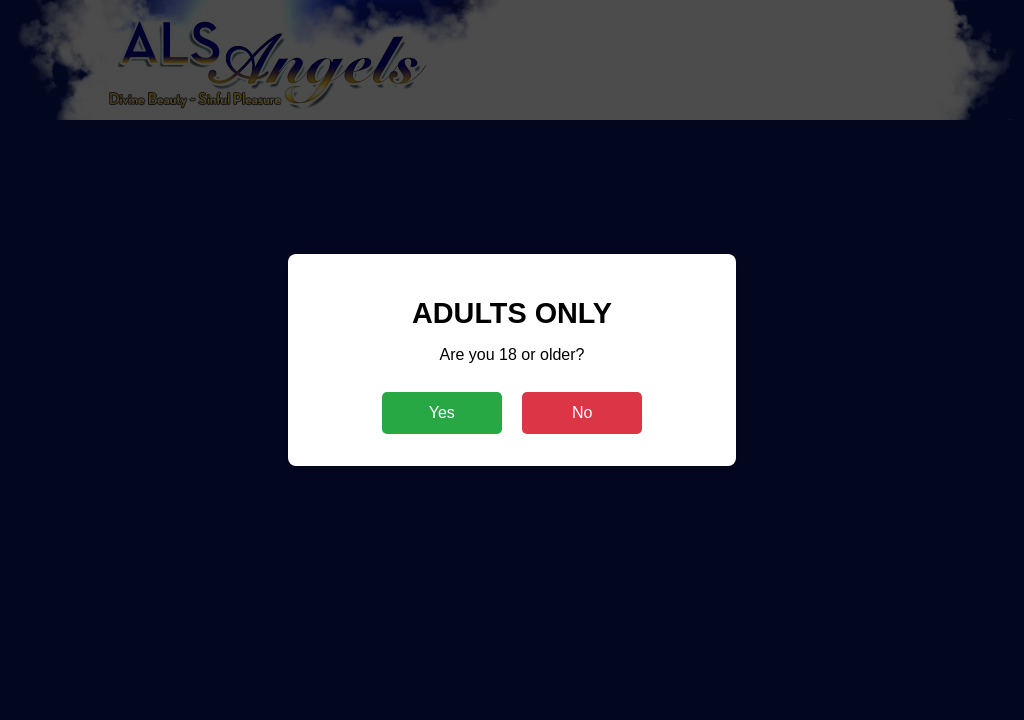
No (582, 412)
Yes (442, 412)
